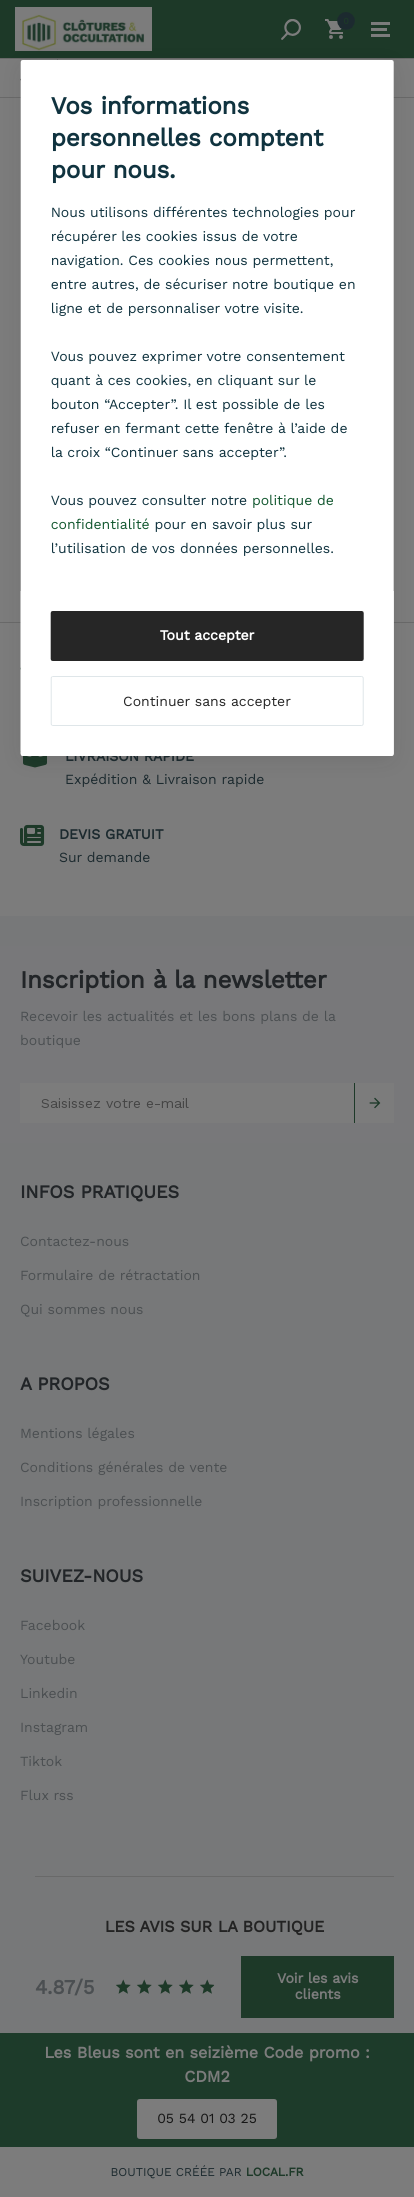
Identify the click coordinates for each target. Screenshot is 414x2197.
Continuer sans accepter (207, 702)
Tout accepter (207, 636)
